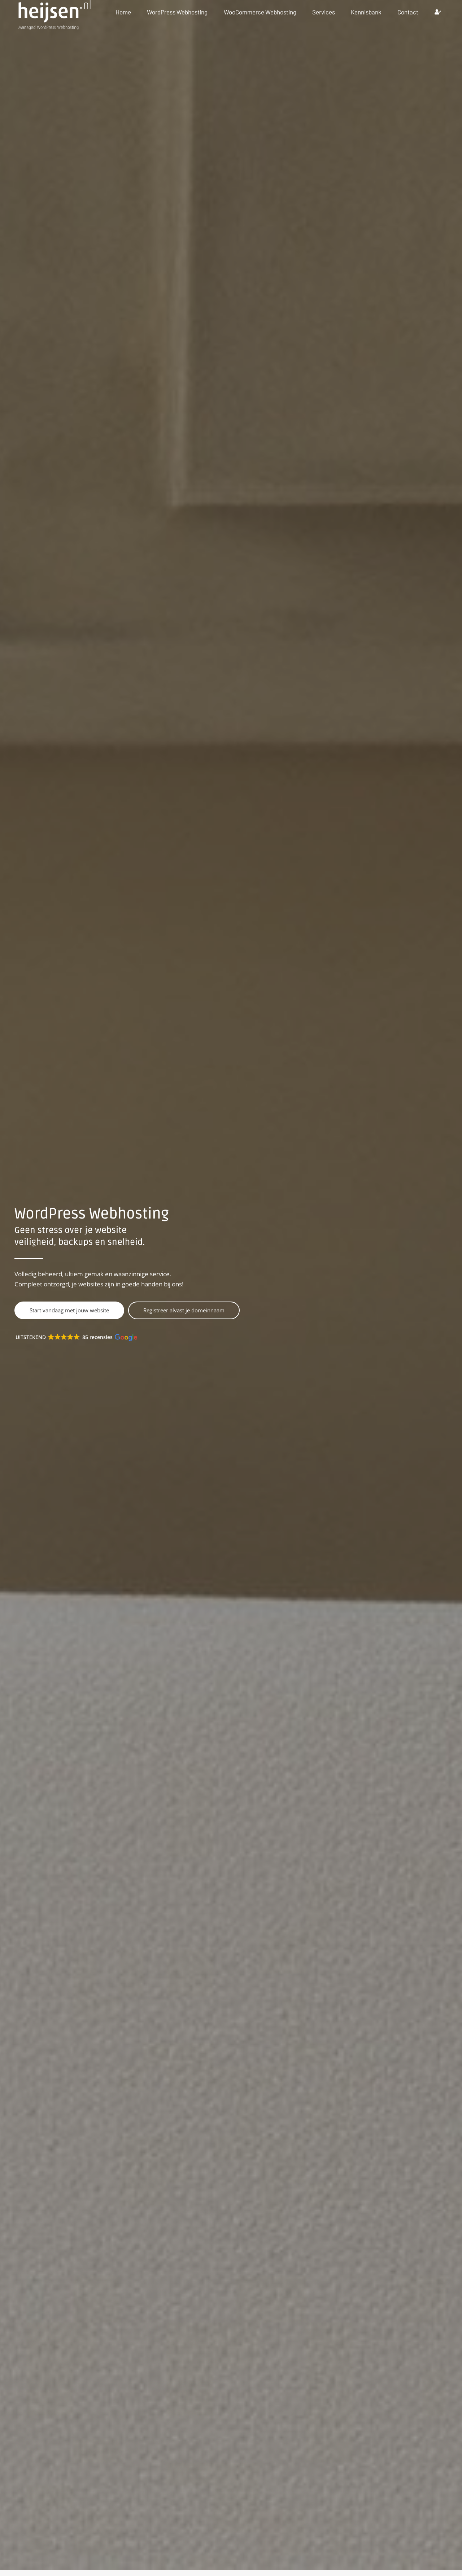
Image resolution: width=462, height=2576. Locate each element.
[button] (79, 1337)
